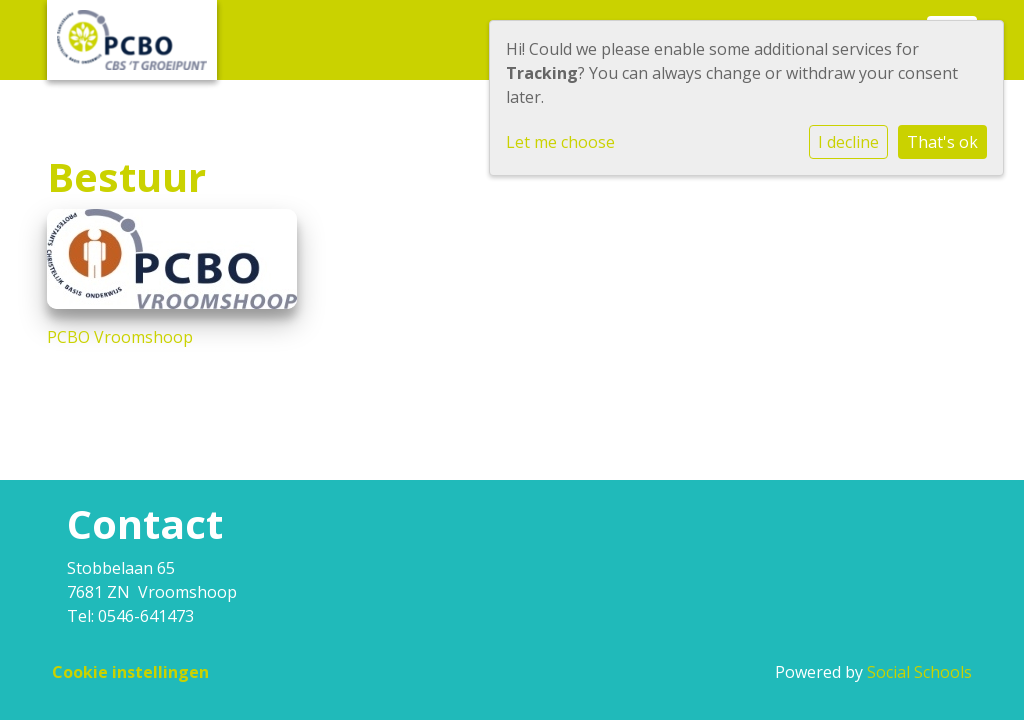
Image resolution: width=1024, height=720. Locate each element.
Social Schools (919, 672)
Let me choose (560, 142)
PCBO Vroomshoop (120, 337)
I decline (848, 142)
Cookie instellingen (130, 672)
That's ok (942, 142)
